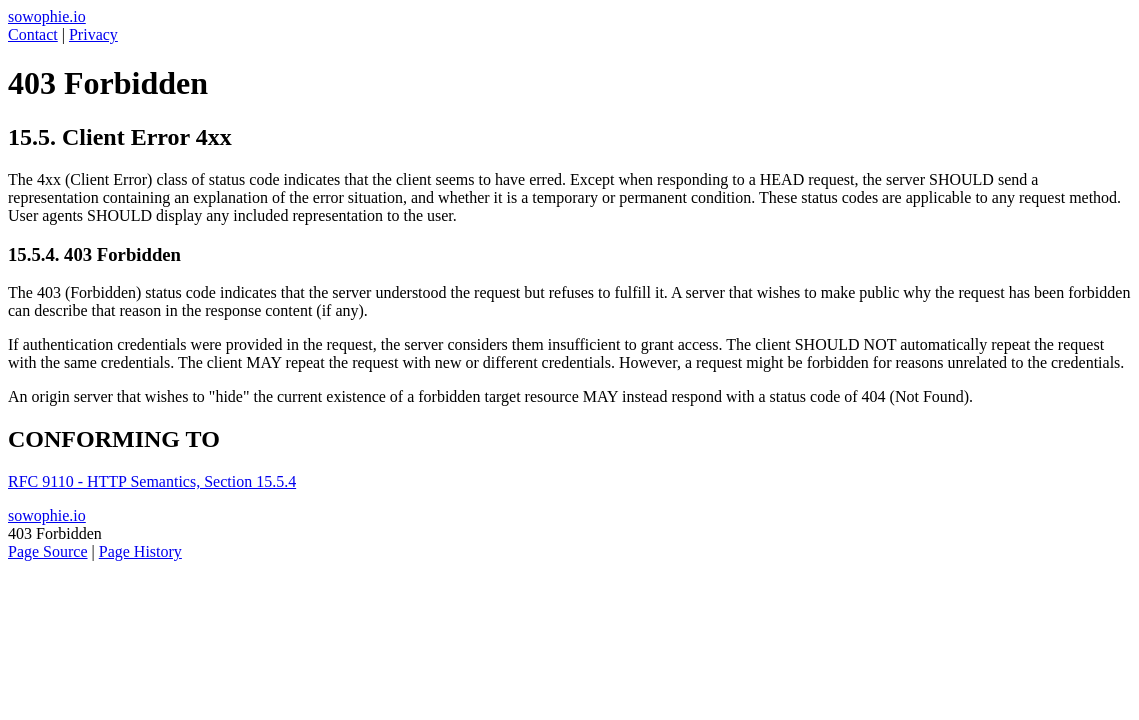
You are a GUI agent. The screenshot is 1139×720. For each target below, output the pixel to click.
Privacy (93, 34)
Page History (140, 551)
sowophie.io (47, 16)
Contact (33, 34)
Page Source (48, 551)
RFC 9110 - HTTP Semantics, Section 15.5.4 (152, 481)
